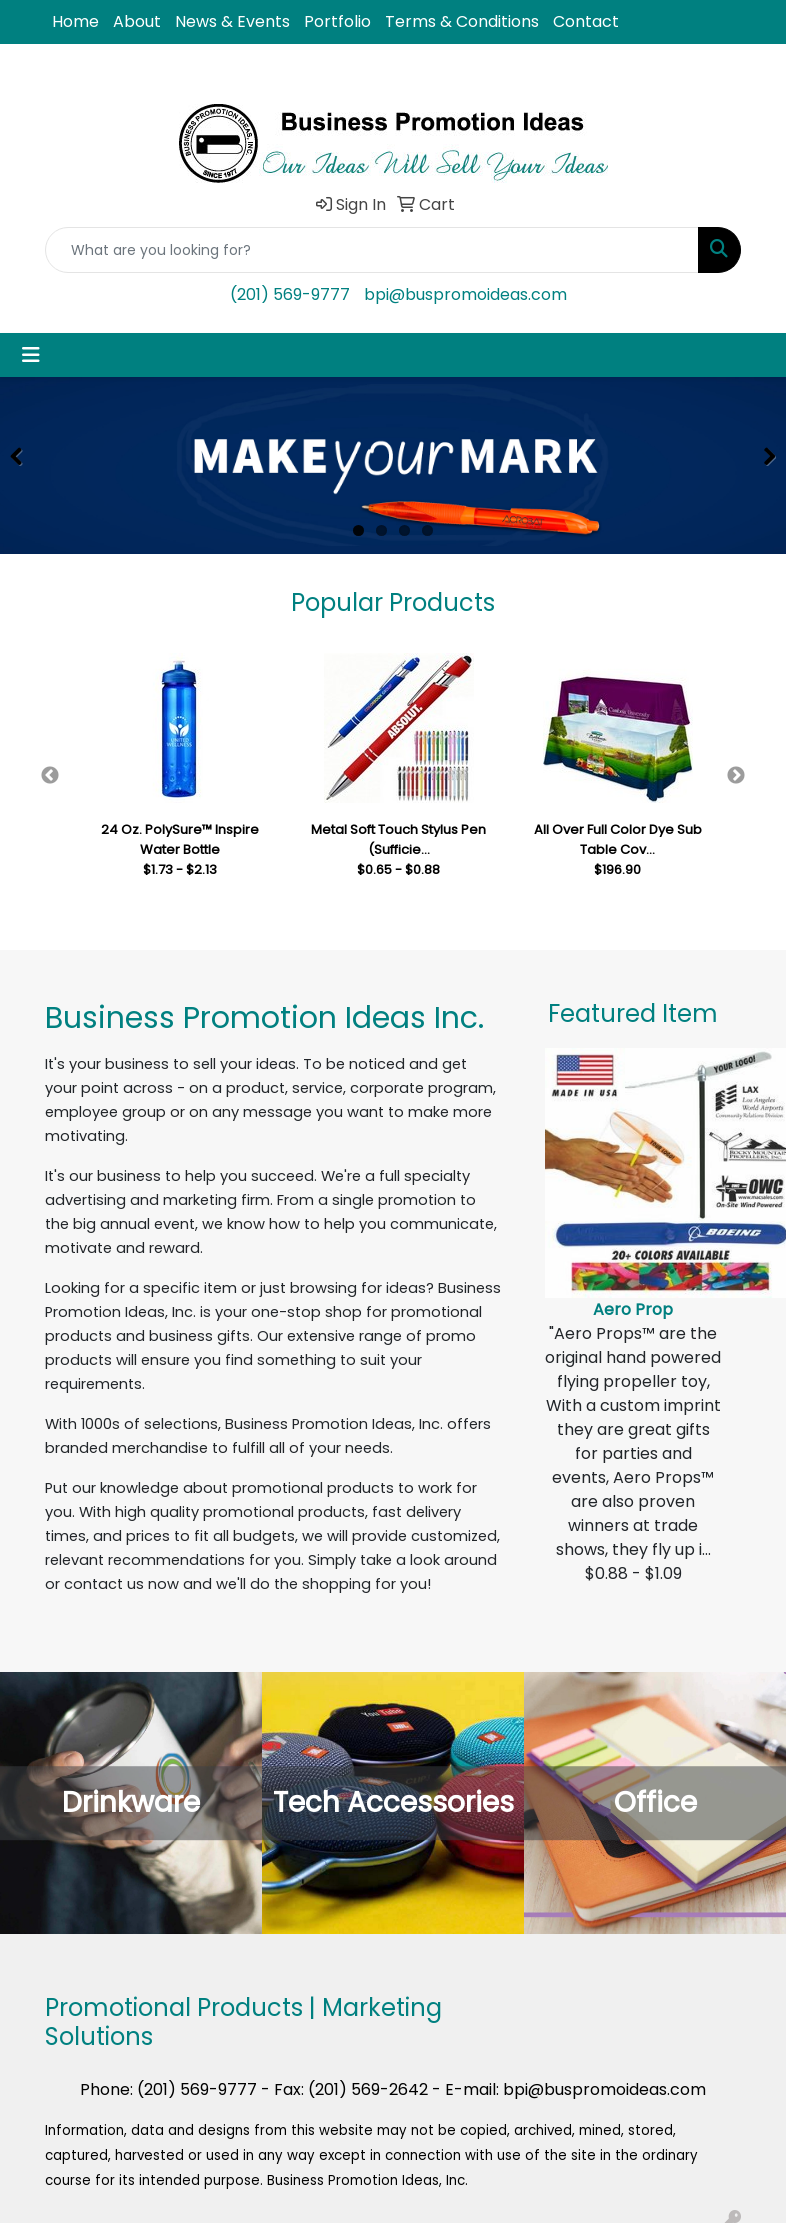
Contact (586, 21)
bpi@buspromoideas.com (465, 294)
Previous (50, 776)
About (137, 21)
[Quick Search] (372, 250)
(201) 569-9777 (290, 294)
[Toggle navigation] (31, 355)
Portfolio (337, 21)
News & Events (232, 21)
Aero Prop (633, 1309)
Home (75, 21)
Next (736, 776)
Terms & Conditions (462, 21)
